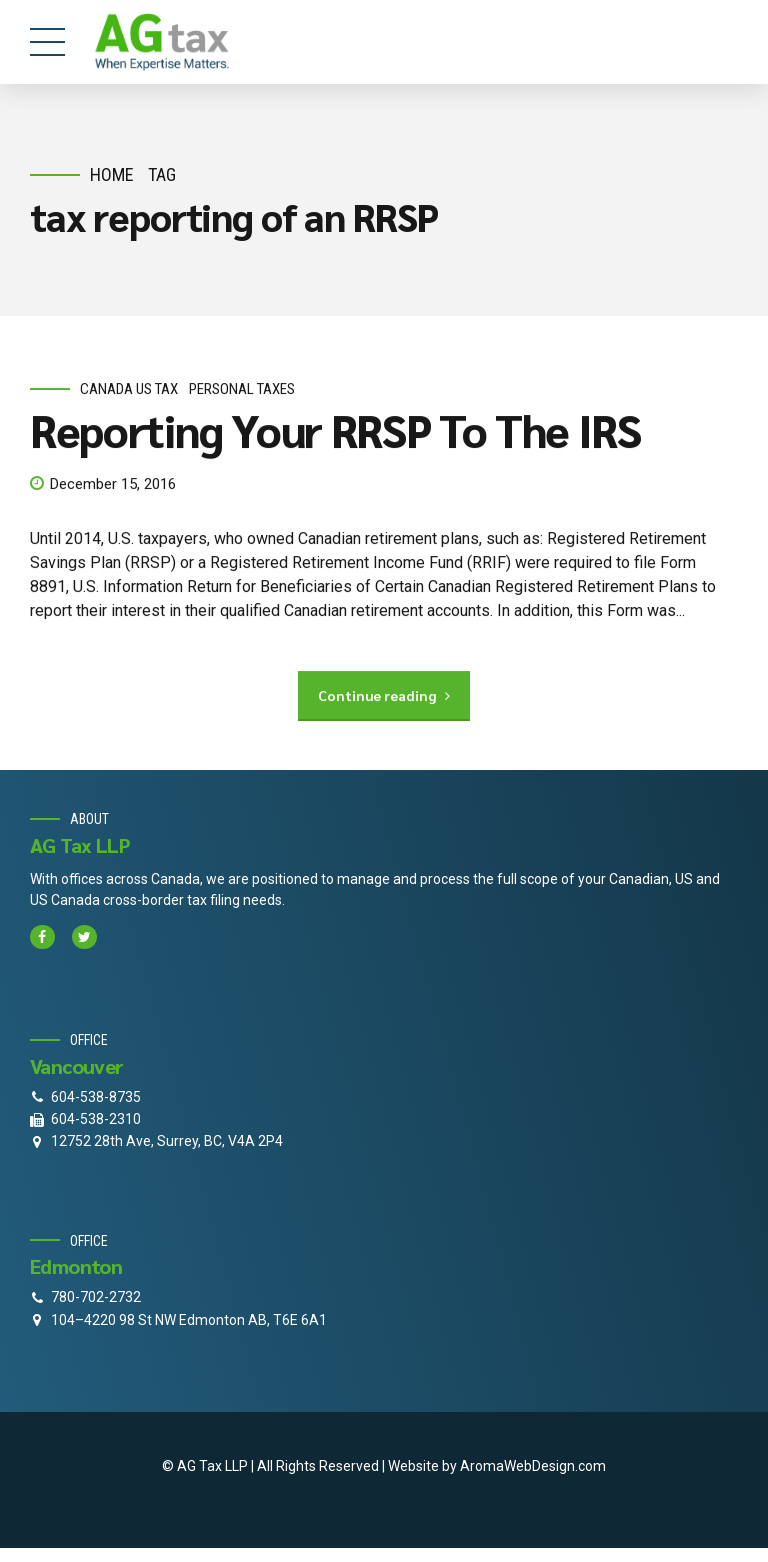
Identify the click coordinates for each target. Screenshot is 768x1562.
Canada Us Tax (129, 389)
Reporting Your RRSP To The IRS (335, 430)
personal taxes (242, 389)
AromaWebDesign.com (533, 1466)
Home (112, 174)
